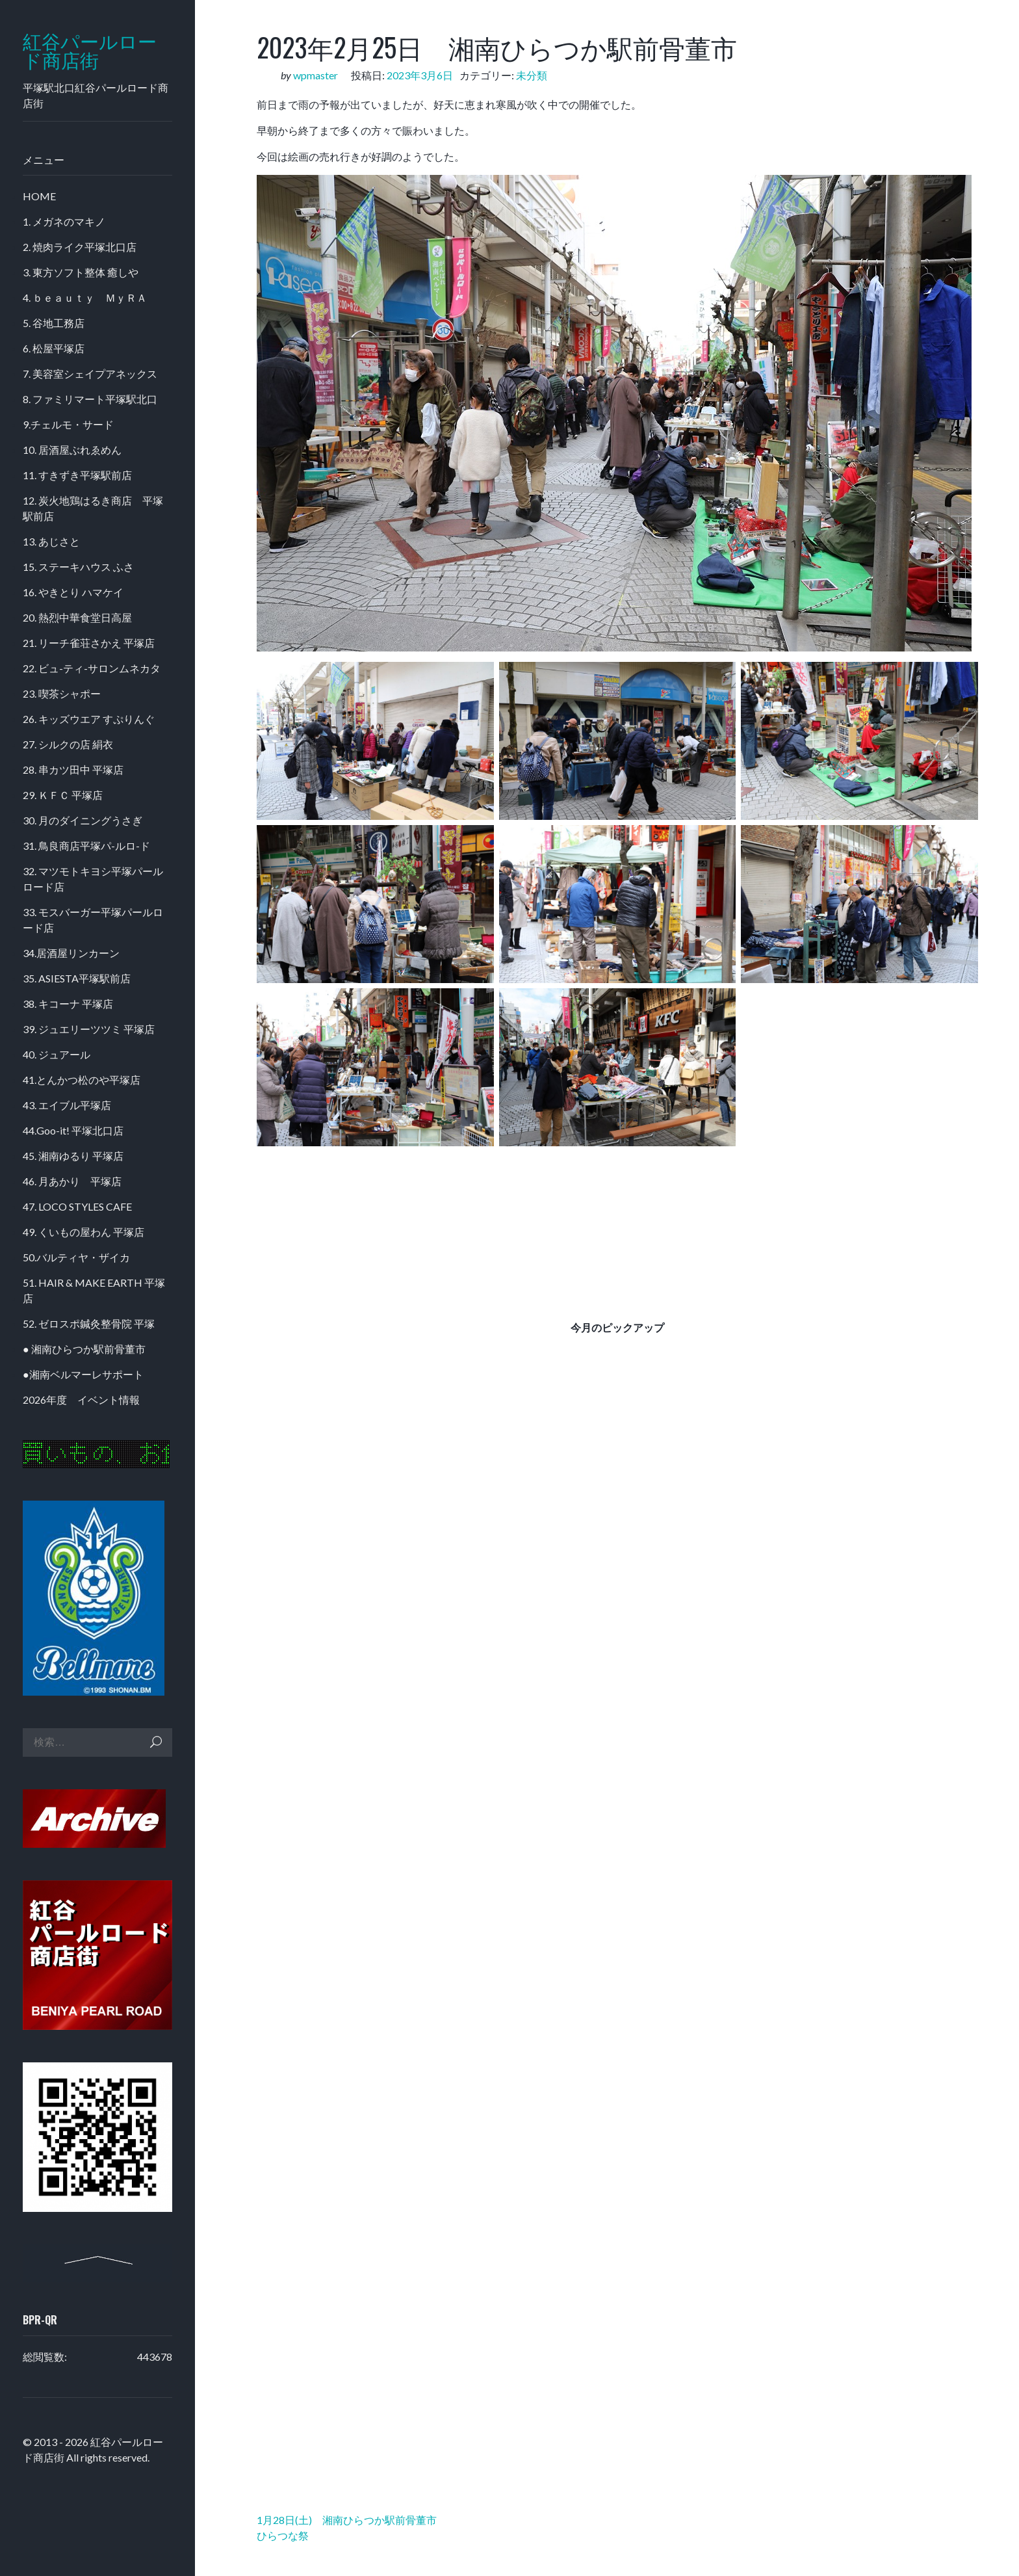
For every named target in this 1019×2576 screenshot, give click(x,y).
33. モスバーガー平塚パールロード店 (93, 920)
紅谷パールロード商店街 (90, 51)
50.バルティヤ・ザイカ (76, 1257)
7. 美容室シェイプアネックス (90, 373)
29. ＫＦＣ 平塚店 (63, 795)
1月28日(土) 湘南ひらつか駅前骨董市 (347, 2520)
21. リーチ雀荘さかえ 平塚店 (89, 643)
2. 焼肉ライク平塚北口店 (79, 247)
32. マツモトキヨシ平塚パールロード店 (93, 879)
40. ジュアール (56, 1054)
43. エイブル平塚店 (67, 1105)
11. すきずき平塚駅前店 (77, 475)
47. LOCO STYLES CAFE (77, 1206)
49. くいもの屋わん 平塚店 (83, 1232)
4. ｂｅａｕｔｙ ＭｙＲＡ (85, 297)
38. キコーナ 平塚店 (68, 1003)
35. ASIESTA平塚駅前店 (77, 978)
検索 (156, 1742)
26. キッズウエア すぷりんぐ (89, 719)
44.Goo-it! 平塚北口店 (73, 1130)
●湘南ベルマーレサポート (83, 1374)
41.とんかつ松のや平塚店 (81, 1079)
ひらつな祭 (283, 2535)
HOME (39, 196)
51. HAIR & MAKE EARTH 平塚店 (94, 1290)
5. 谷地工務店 (53, 323)
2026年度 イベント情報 (81, 1399)
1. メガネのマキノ (64, 221)
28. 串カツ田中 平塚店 (73, 769)
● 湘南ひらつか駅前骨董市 (84, 1349)
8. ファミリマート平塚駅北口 (90, 399)
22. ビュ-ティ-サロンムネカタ (92, 668)
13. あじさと (51, 541)
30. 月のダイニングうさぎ (82, 820)
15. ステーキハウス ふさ (78, 566)
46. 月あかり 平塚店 (72, 1181)
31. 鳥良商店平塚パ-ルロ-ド (86, 845)
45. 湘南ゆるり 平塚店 (73, 1156)
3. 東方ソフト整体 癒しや (80, 272)
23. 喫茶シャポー (62, 693)
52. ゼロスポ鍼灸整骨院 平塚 (89, 1323)
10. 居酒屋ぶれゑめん (72, 449)
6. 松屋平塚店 (53, 348)
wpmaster (315, 75)
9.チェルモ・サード (68, 424)
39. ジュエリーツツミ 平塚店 (89, 1029)
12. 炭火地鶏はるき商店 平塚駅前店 (93, 508)
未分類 (531, 75)
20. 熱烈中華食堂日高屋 (77, 617)
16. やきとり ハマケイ (73, 592)
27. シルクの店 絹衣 (68, 744)
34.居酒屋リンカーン (71, 953)
